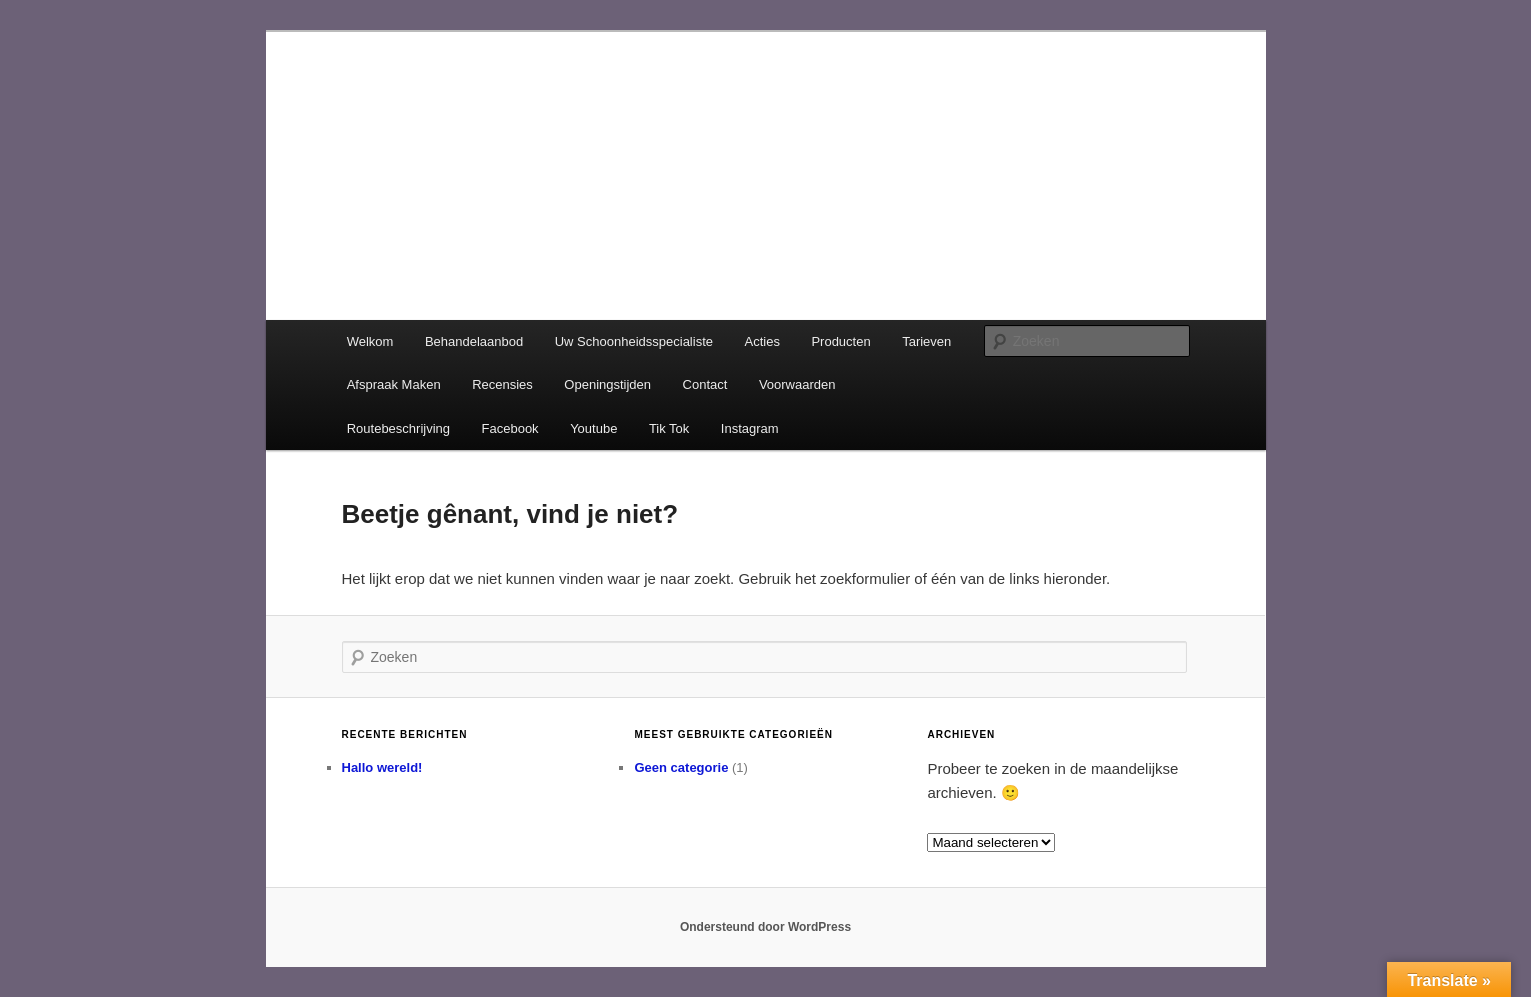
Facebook (510, 428)
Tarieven (926, 341)
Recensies (502, 384)
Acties (762, 341)
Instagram (750, 428)
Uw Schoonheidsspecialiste (634, 341)
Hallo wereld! (382, 767)
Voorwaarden (797, 384)
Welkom (370, 341)
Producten (840, 341)
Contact (705, 384)
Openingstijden (607, 384)
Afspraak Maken (394, 384)
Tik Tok (669, 428)
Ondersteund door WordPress (765, 927)
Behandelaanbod (474, 341)
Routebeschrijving (398, 428)
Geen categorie (681, 767)
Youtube (593, 428)
